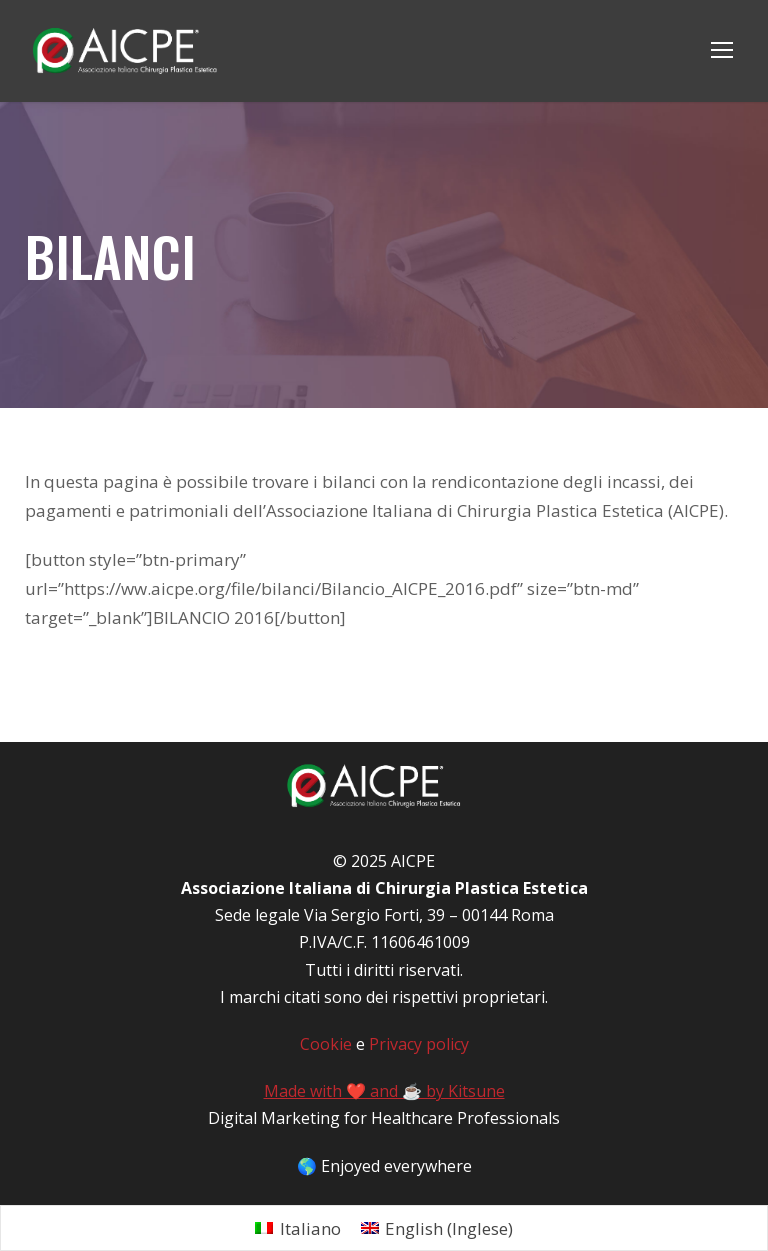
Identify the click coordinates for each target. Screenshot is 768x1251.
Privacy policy (418, 1015)
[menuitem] (298, 1198)
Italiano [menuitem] (310, 1198)
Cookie (326, 1015)
